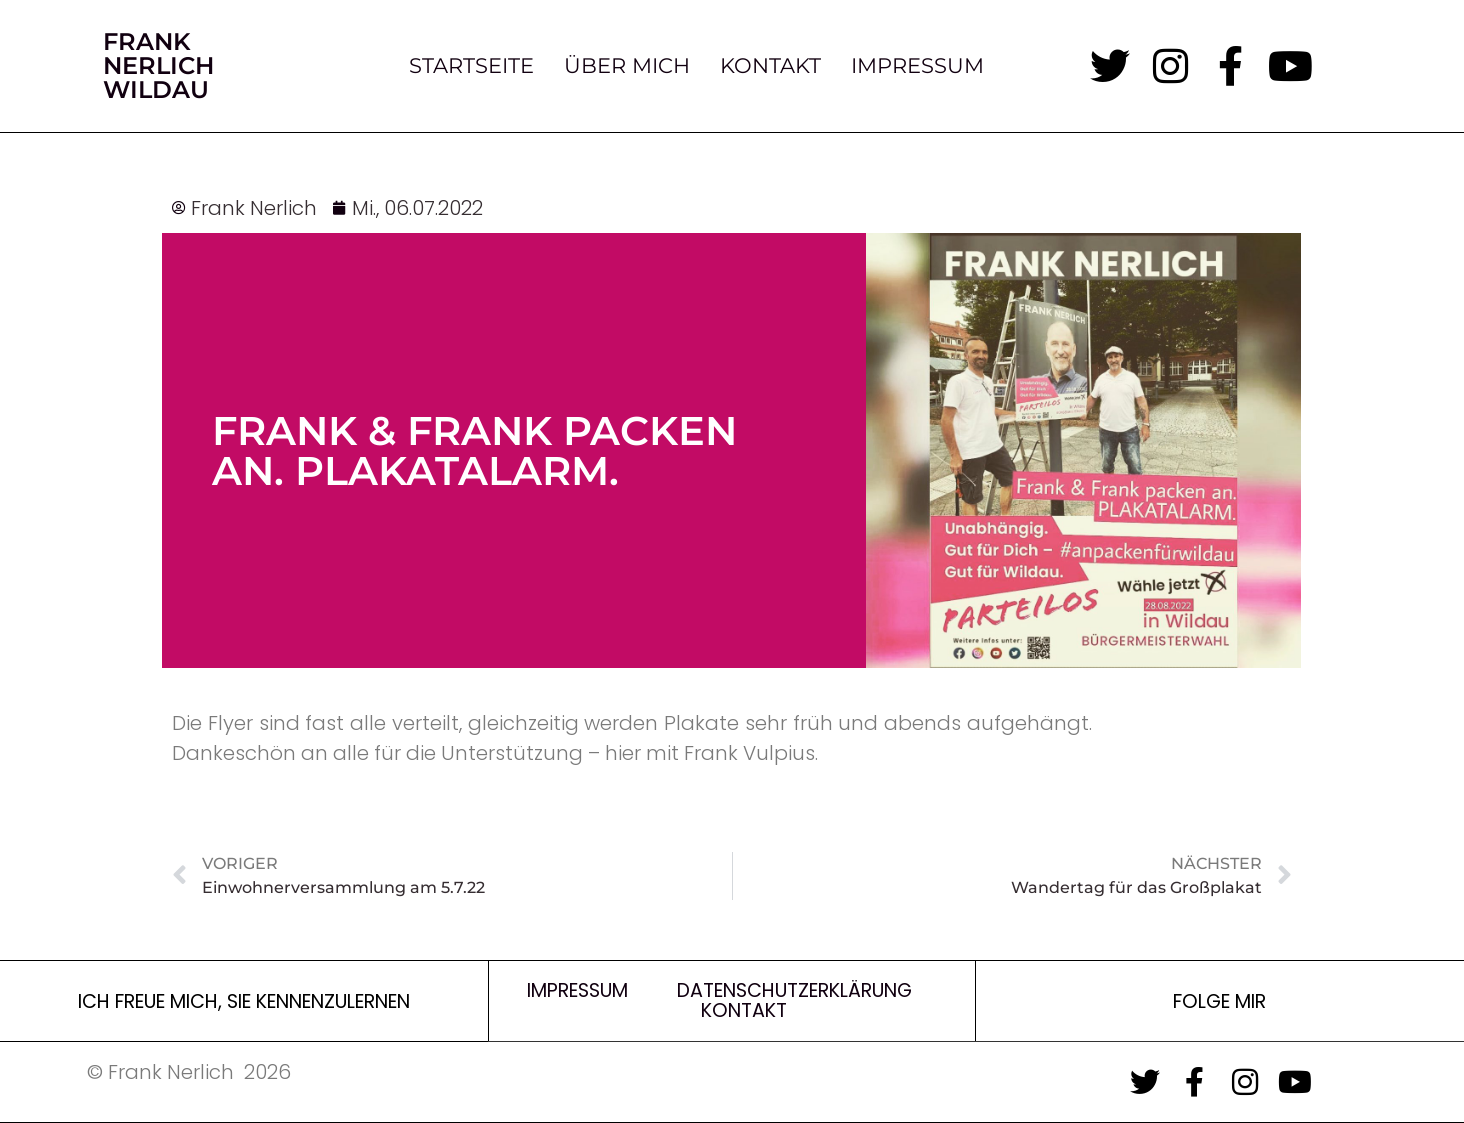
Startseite (471, 66)
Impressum (917, 66)
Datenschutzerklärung (794, 991)
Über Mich (627, 66)
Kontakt (770, 66)
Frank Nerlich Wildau (158, 65)
